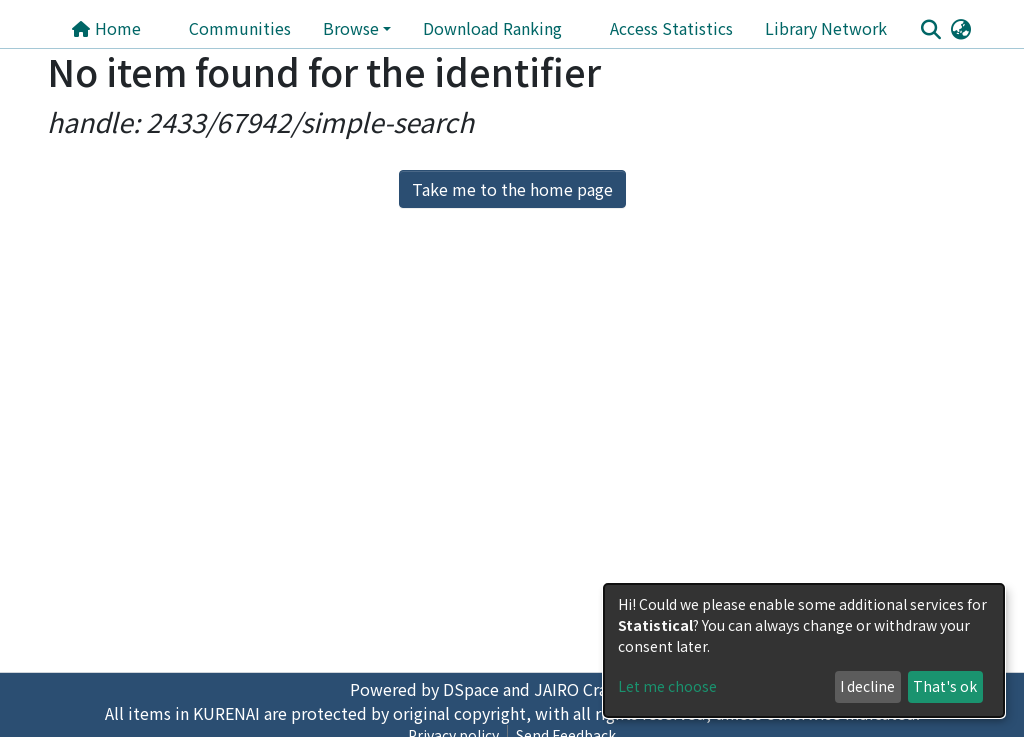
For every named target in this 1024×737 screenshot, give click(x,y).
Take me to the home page (512, 189)
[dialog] (804, 650)
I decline (867, 686)
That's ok (945, 686)
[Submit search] (930, 29)
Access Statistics (671, 28)
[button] (960, 28)
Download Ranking (492, 28)
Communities (240, 28)
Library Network (826, 28)
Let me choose (667, 686)
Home (106, 28)
